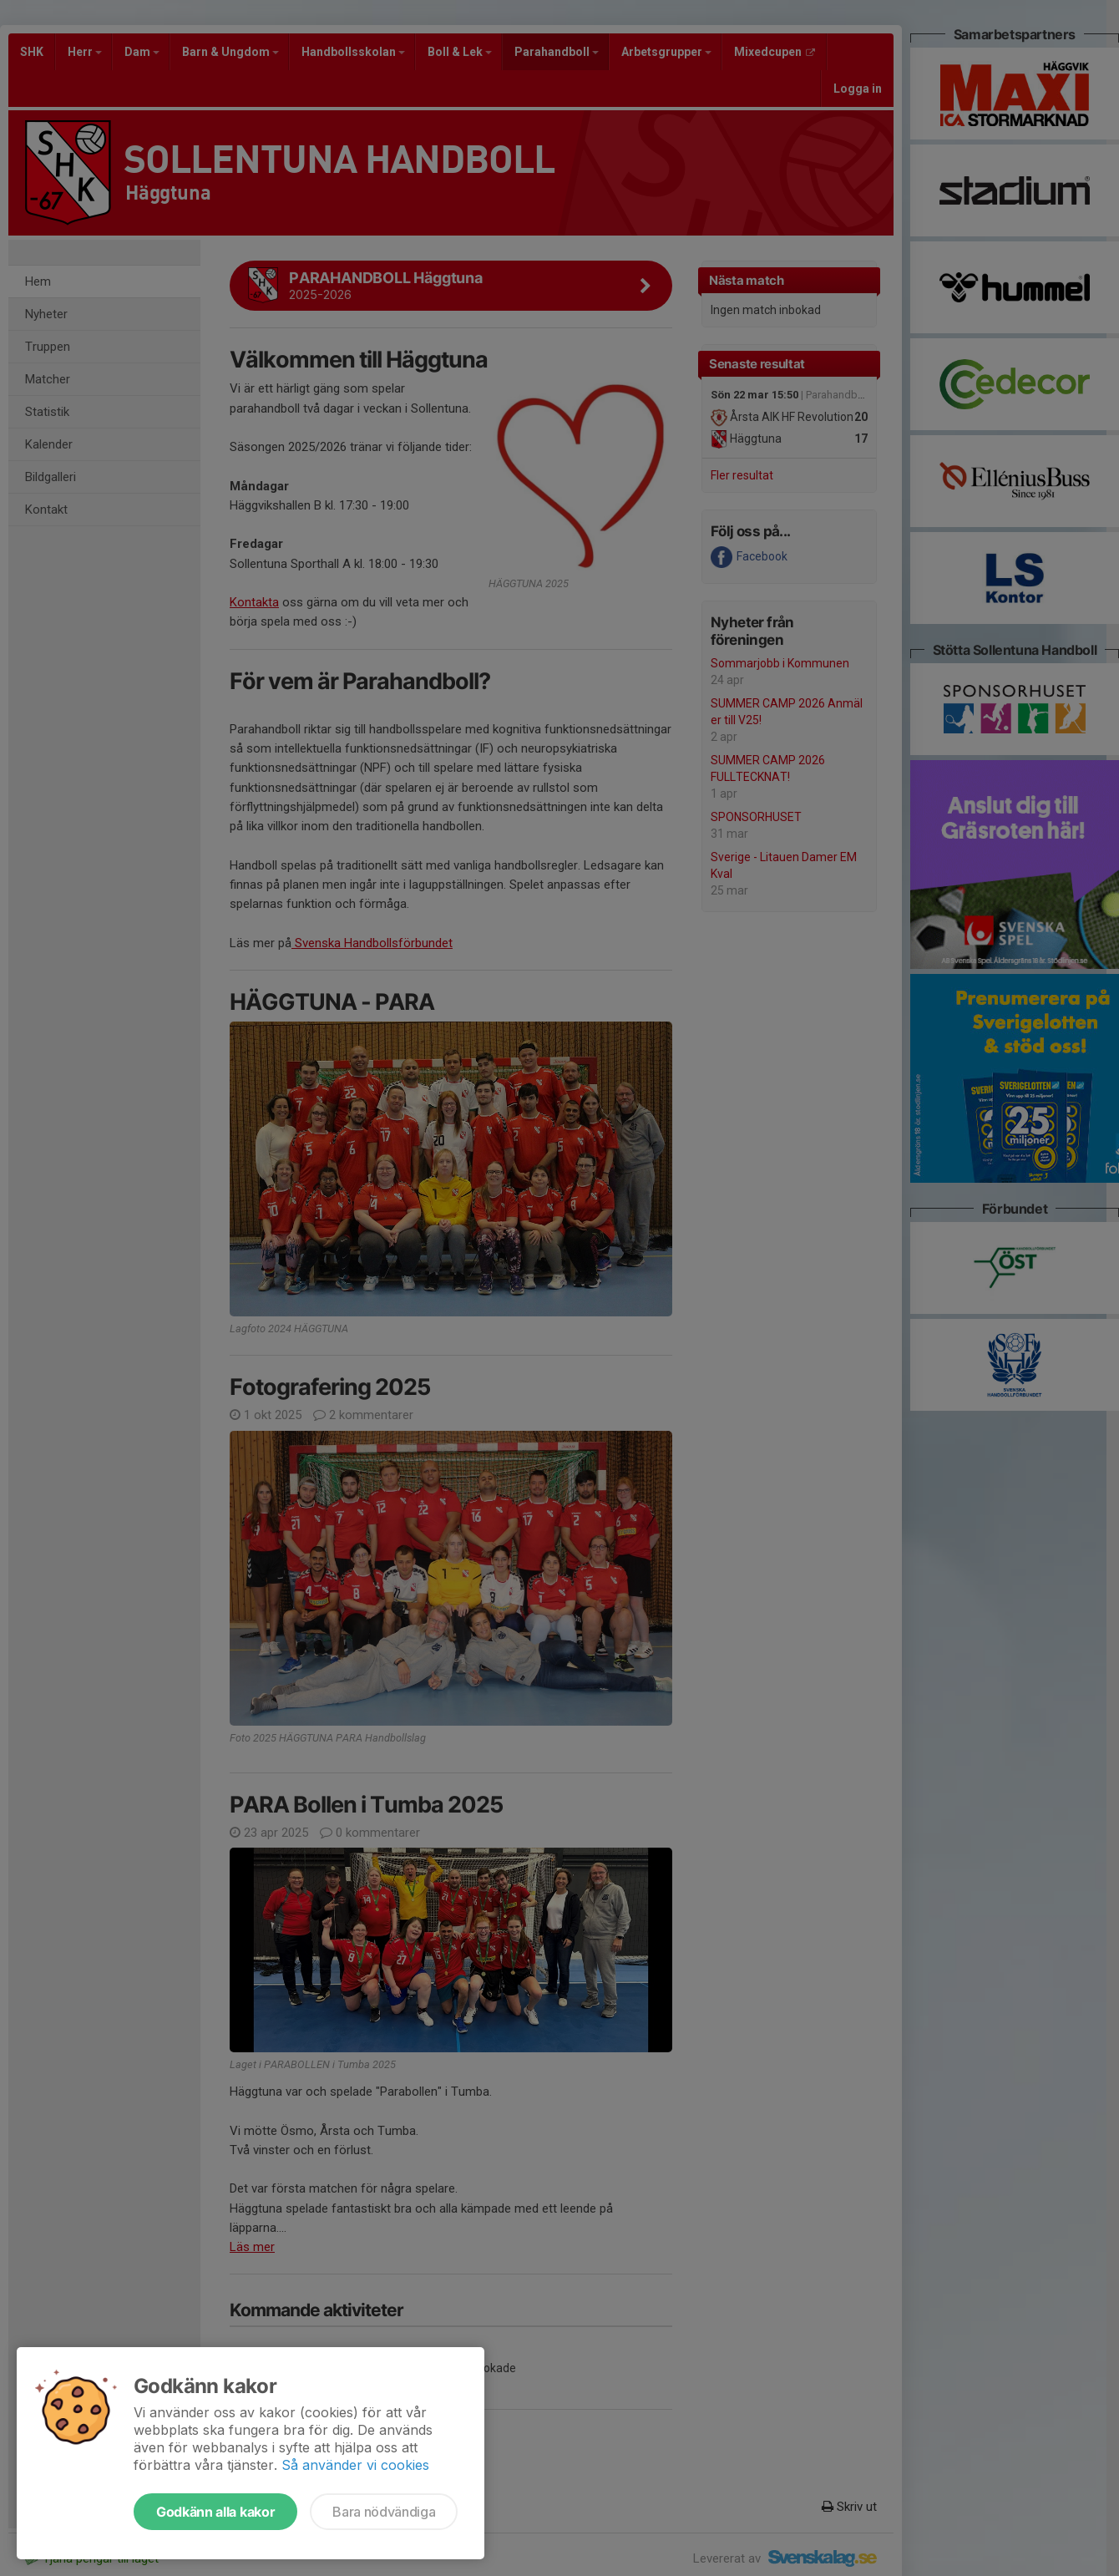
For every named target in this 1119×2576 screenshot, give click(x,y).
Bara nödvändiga (383, 2511)
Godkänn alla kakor (215, 2511)
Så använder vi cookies (355, 2465)
